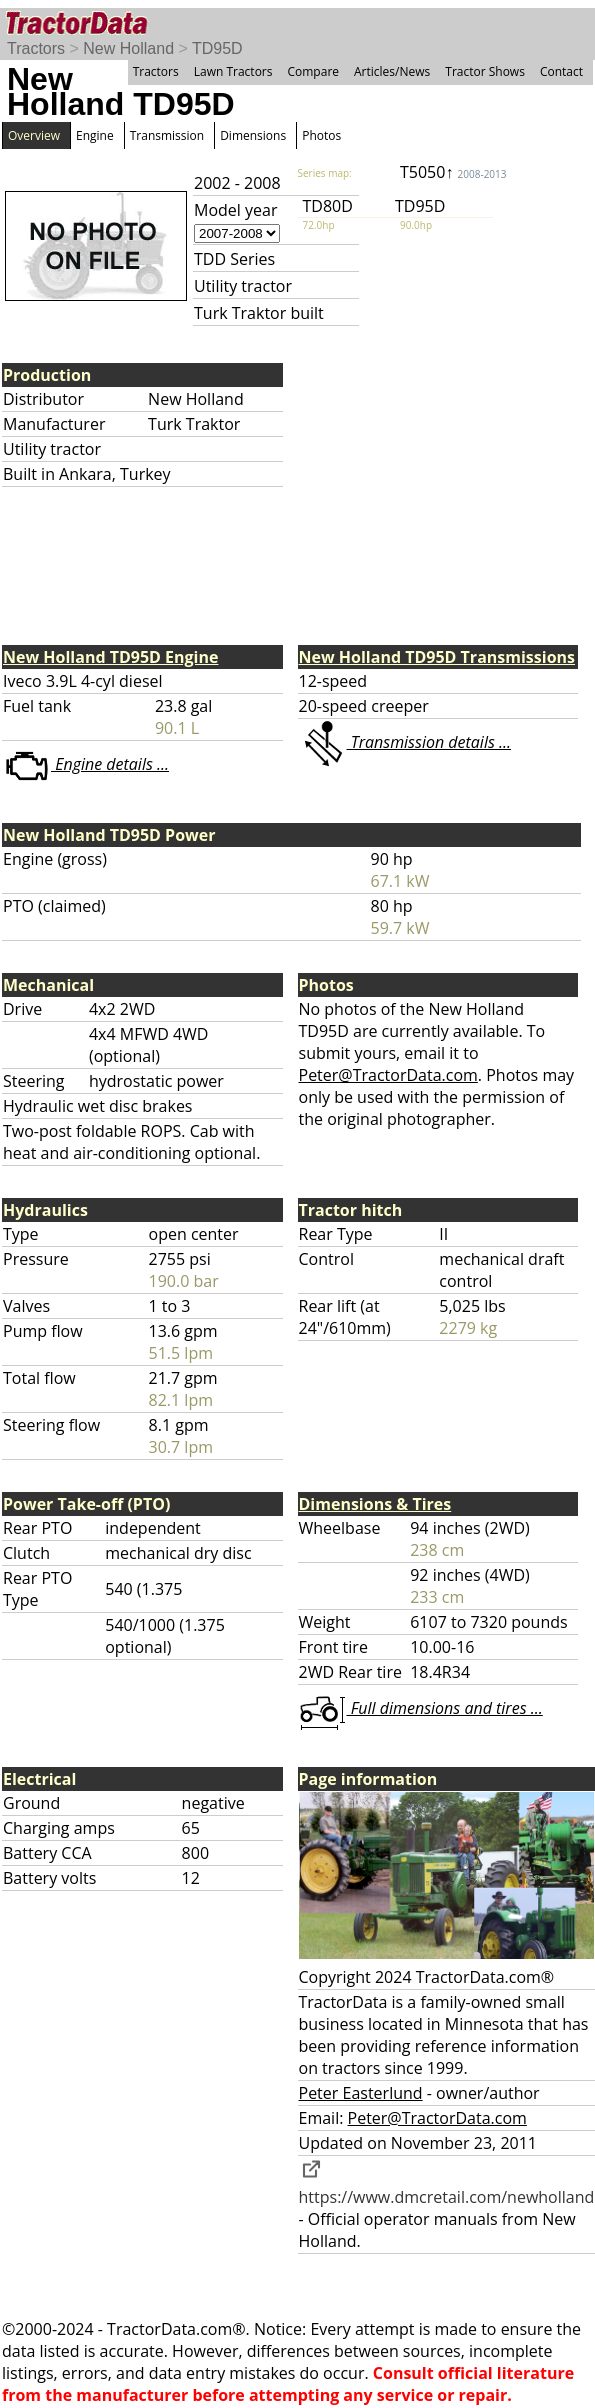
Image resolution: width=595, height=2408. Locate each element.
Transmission (167, 135)
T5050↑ (453, 172)
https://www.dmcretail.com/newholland (447, 2186)
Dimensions (253, 135)
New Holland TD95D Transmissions (437, 657)
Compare (313, 71)
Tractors (36, 48)
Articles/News (392, 71)
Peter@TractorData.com (388, 1075)
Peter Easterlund (361, 2093)
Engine (95, 135)
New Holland (128, 48)
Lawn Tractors (233, 71)
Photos (321, 135)
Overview (34, 135)
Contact (561, 71)
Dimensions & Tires (375, 1504)
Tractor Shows (485, 71)
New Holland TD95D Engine (110, 657)
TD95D (217, 48)
